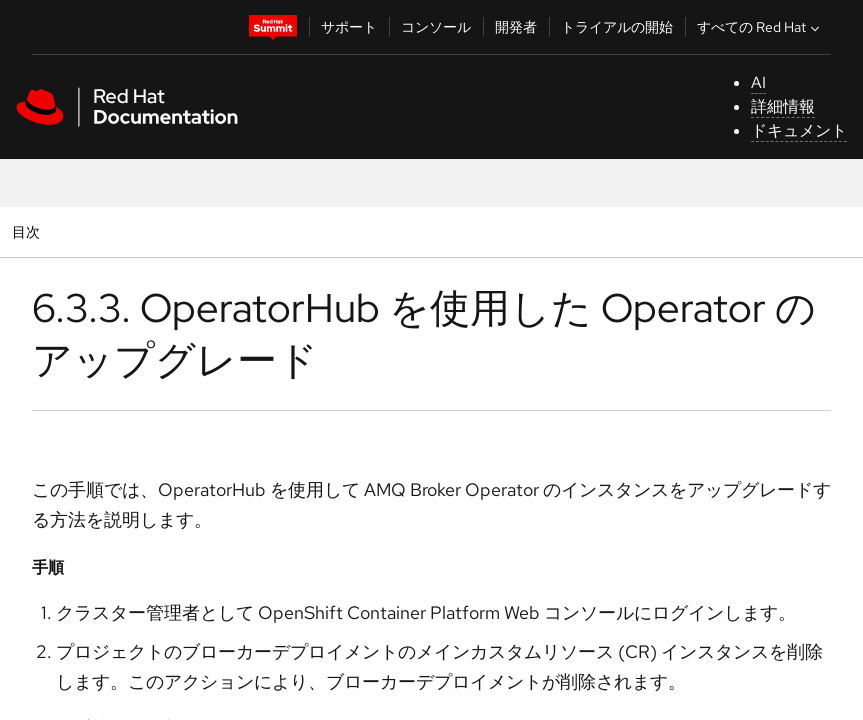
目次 (28, 231)
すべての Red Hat (760, 27)
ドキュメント (799, 130)
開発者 (516, 27)
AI (758, 82)
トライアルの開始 (617, 27)
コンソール (436, 27)
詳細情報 (783, 106)
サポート (349, 27)
